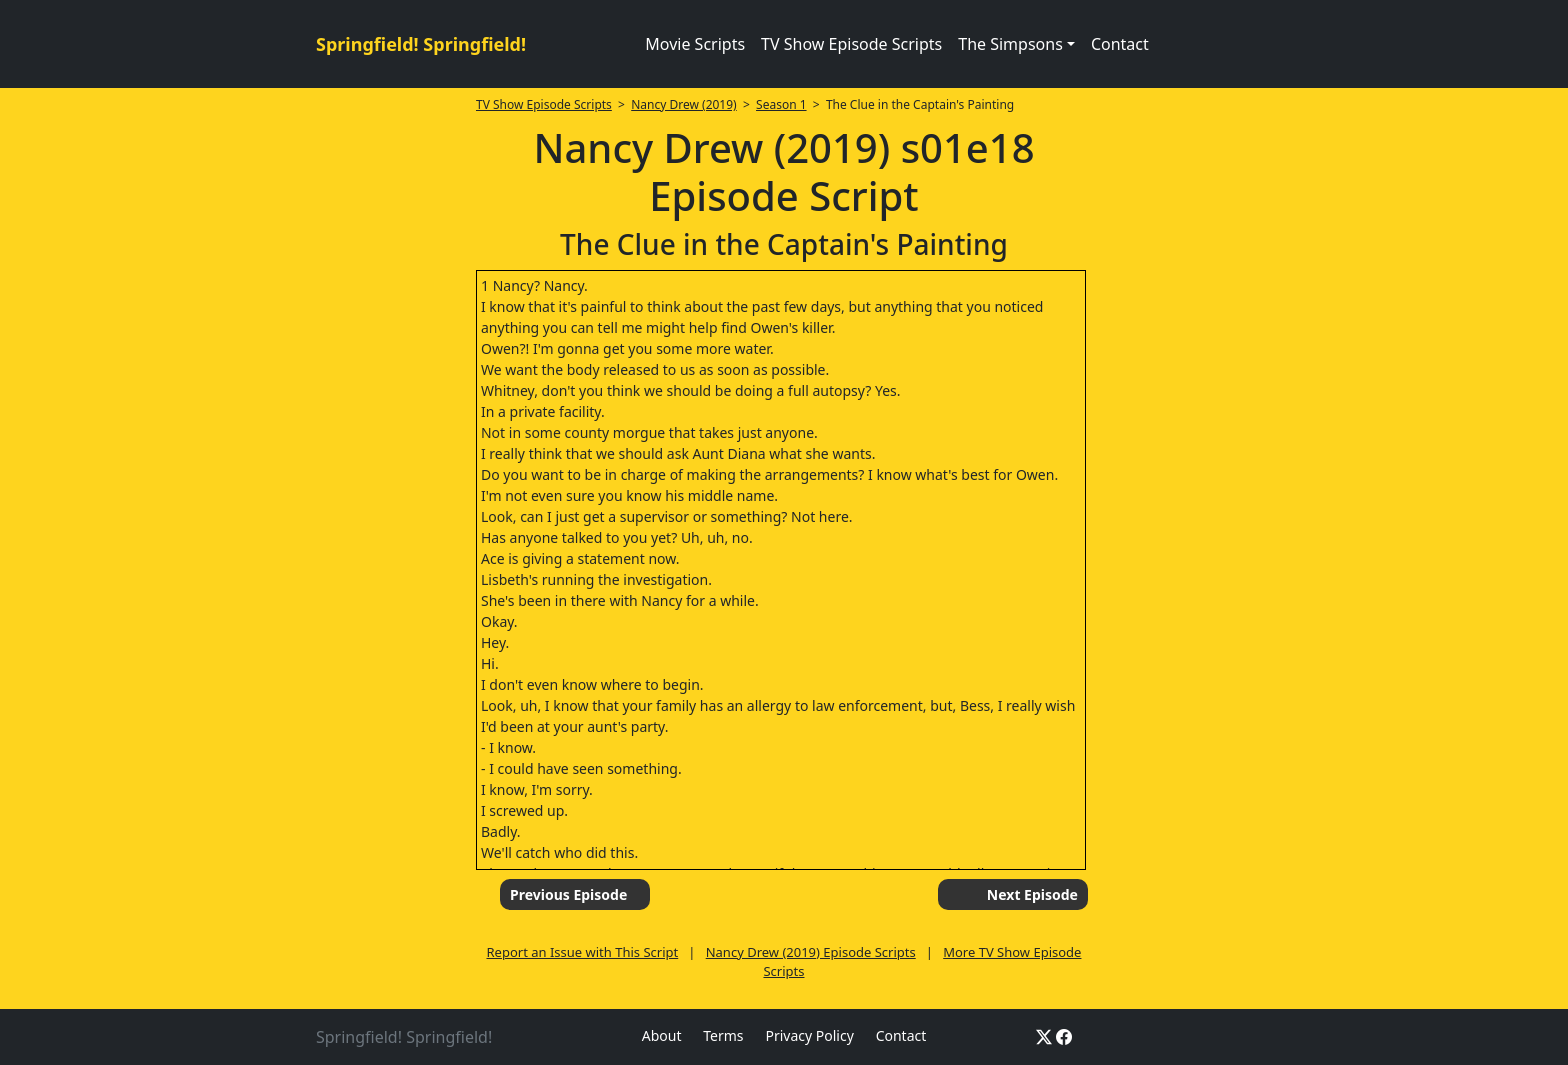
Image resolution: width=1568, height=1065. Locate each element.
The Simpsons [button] (1010, 44)
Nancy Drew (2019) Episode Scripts (811, 952)
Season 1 (781, 104)
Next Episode (1032, 894)
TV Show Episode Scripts (851, 44)
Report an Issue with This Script (583, 952)
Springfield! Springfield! (421, 44)
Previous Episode (568, 894)
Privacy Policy (809, 1035)
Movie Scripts (695, 44)
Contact (1120, 44)
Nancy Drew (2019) (683, 104)
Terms (723, 1035)
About (662, 1035)
